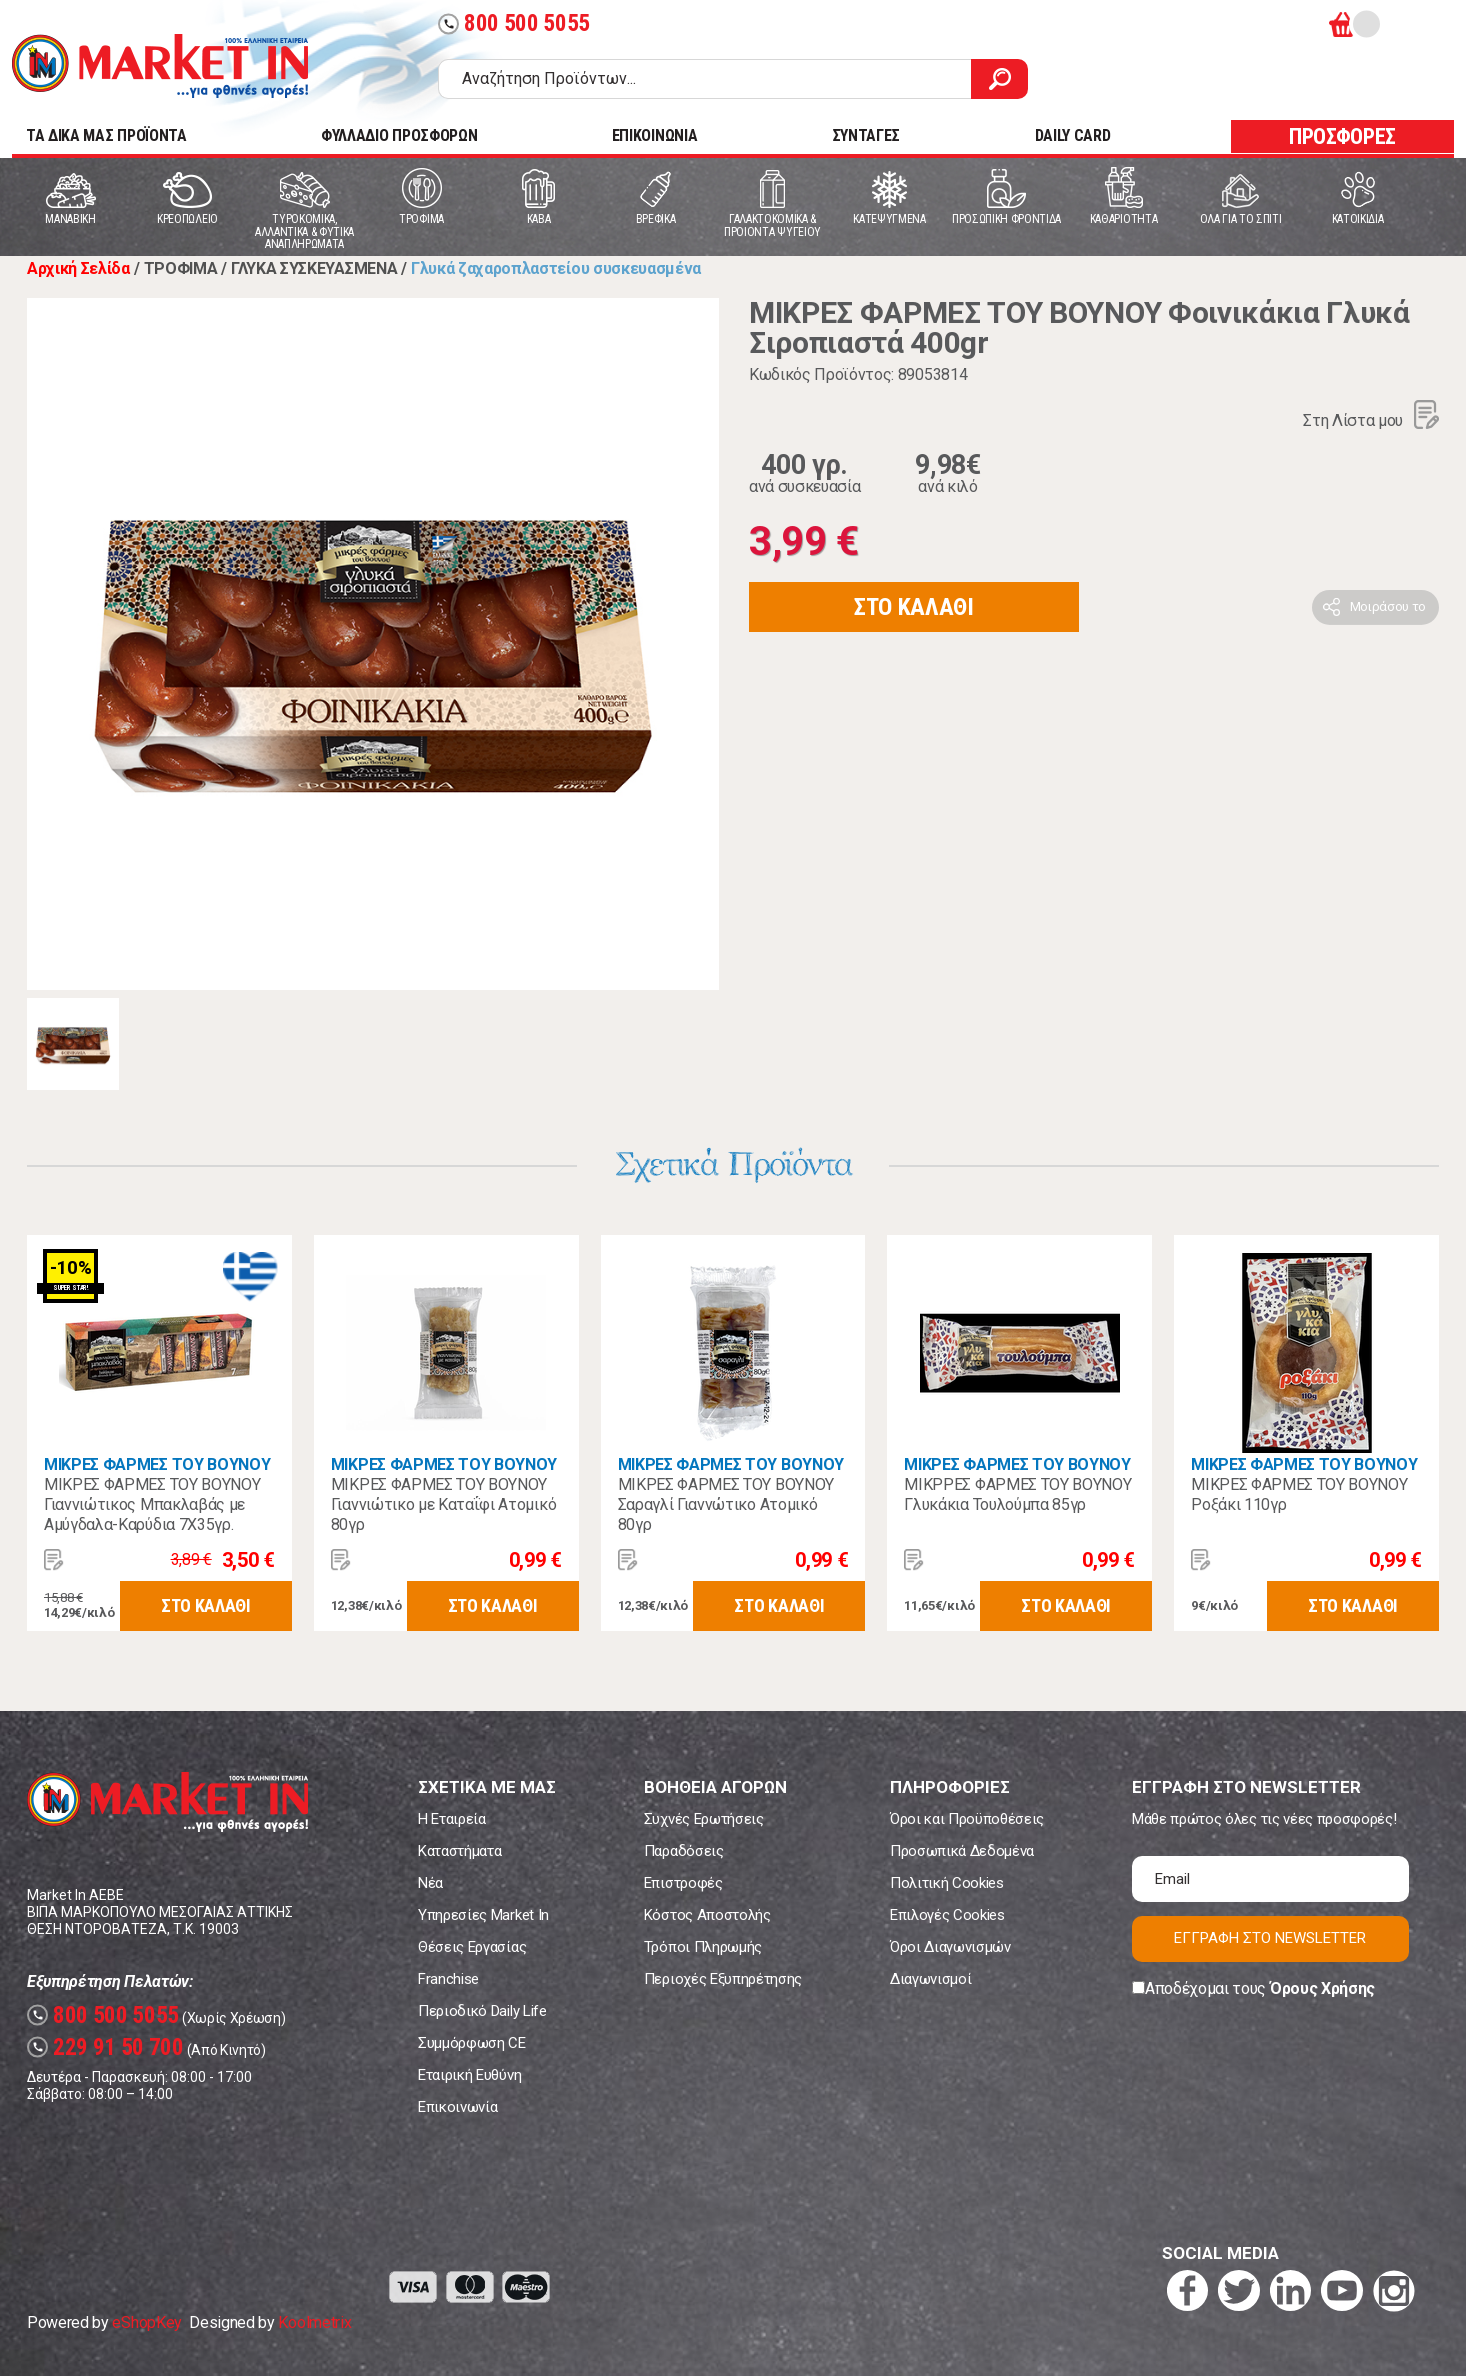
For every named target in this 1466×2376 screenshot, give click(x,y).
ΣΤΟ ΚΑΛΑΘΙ (914, 607)
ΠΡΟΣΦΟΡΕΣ (1342, 136)
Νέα (430, 1883)
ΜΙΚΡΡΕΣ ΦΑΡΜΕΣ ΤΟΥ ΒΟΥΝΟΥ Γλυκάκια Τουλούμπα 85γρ (1017, 1494)
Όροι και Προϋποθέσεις (967, 1819)
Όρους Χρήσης (1322, 1988)
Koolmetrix (314, 2322)
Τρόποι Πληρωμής (703, 1947)
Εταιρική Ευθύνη (469, 2075)
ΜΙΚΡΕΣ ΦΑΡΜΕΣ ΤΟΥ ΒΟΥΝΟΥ (157, 1464)
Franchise (448, 1979)
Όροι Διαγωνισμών (950, 1947)
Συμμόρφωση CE (472, 2043)
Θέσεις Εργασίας (472, 1947)
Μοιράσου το (1388, 606)
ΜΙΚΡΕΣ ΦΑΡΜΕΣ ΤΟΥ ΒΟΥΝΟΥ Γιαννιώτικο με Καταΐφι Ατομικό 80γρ (443, 1504)
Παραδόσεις (684, 1851)
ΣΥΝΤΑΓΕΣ (866, 135)
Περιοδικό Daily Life (482, 2011)
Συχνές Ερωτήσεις (704, 1819)
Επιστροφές (683, 1883)
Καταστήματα (459, 1851)
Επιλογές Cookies (947, 1915)
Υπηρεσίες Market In (483, 1915)
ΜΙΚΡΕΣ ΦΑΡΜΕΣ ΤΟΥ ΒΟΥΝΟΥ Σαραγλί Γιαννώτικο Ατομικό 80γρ (726, 1504)
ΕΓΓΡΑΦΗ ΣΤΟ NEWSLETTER (1270, 1938)
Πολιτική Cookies (947, 1883)
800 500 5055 (514, 23)
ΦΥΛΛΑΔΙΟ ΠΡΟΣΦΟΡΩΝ (399, 135)
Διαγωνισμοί (930, 1979)
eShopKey (146, 2322)
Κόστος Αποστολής (707, 1915)
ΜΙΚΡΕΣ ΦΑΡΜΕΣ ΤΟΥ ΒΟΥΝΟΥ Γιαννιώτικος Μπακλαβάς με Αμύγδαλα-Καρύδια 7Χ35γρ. (152, 1504)
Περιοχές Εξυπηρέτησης (723, 1979)
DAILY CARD (1073, 135)
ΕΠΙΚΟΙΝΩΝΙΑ (654, 135)
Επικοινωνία (457, 2107)
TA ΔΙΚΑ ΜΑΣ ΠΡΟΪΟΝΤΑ (106, 135)
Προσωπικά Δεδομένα (962, 1851)
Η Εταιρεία (452, 1819)
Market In (160, 66)
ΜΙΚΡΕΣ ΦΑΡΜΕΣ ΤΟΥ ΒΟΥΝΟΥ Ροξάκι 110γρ (1299, 1494)
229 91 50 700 (105, 2047)
